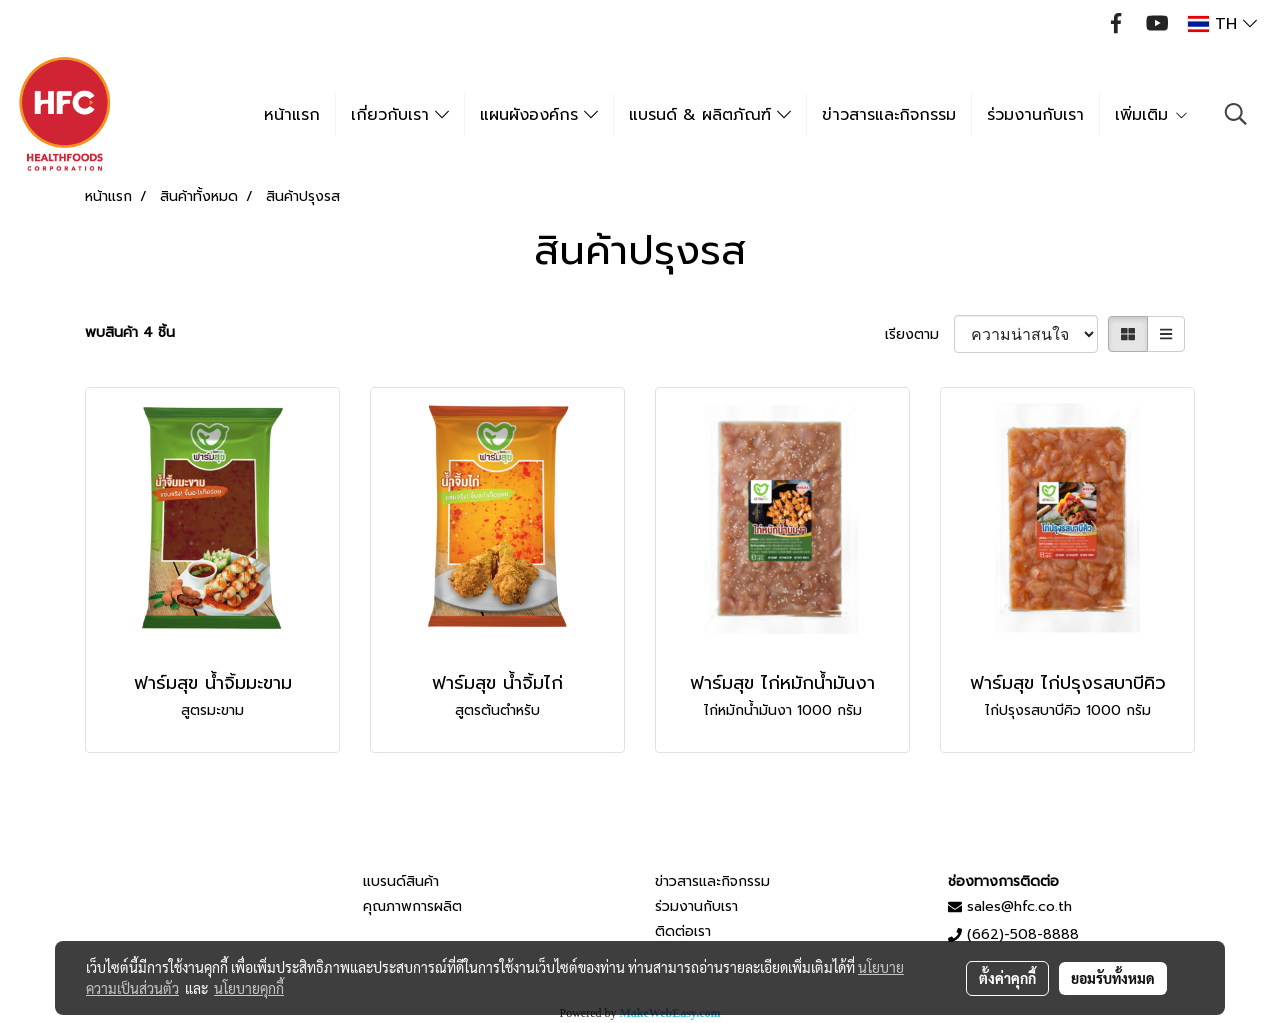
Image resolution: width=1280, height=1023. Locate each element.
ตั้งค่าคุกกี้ (1007, 978)
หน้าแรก (292, 115)
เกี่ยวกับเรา (400, 115)
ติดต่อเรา (683, 931)
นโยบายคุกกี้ (249, 988)
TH (1222, 24)
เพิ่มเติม (1152, 115)
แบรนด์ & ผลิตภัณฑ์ (710, 115)
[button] (1236, 114)
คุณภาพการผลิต (412, 906)
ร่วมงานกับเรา (1035, 115)
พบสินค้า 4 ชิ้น (130, 332)
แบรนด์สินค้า (401, 881)
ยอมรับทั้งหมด (1113, 978)
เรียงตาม (919, 334)
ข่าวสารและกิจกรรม (889, 115)
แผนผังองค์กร (539, 115)
